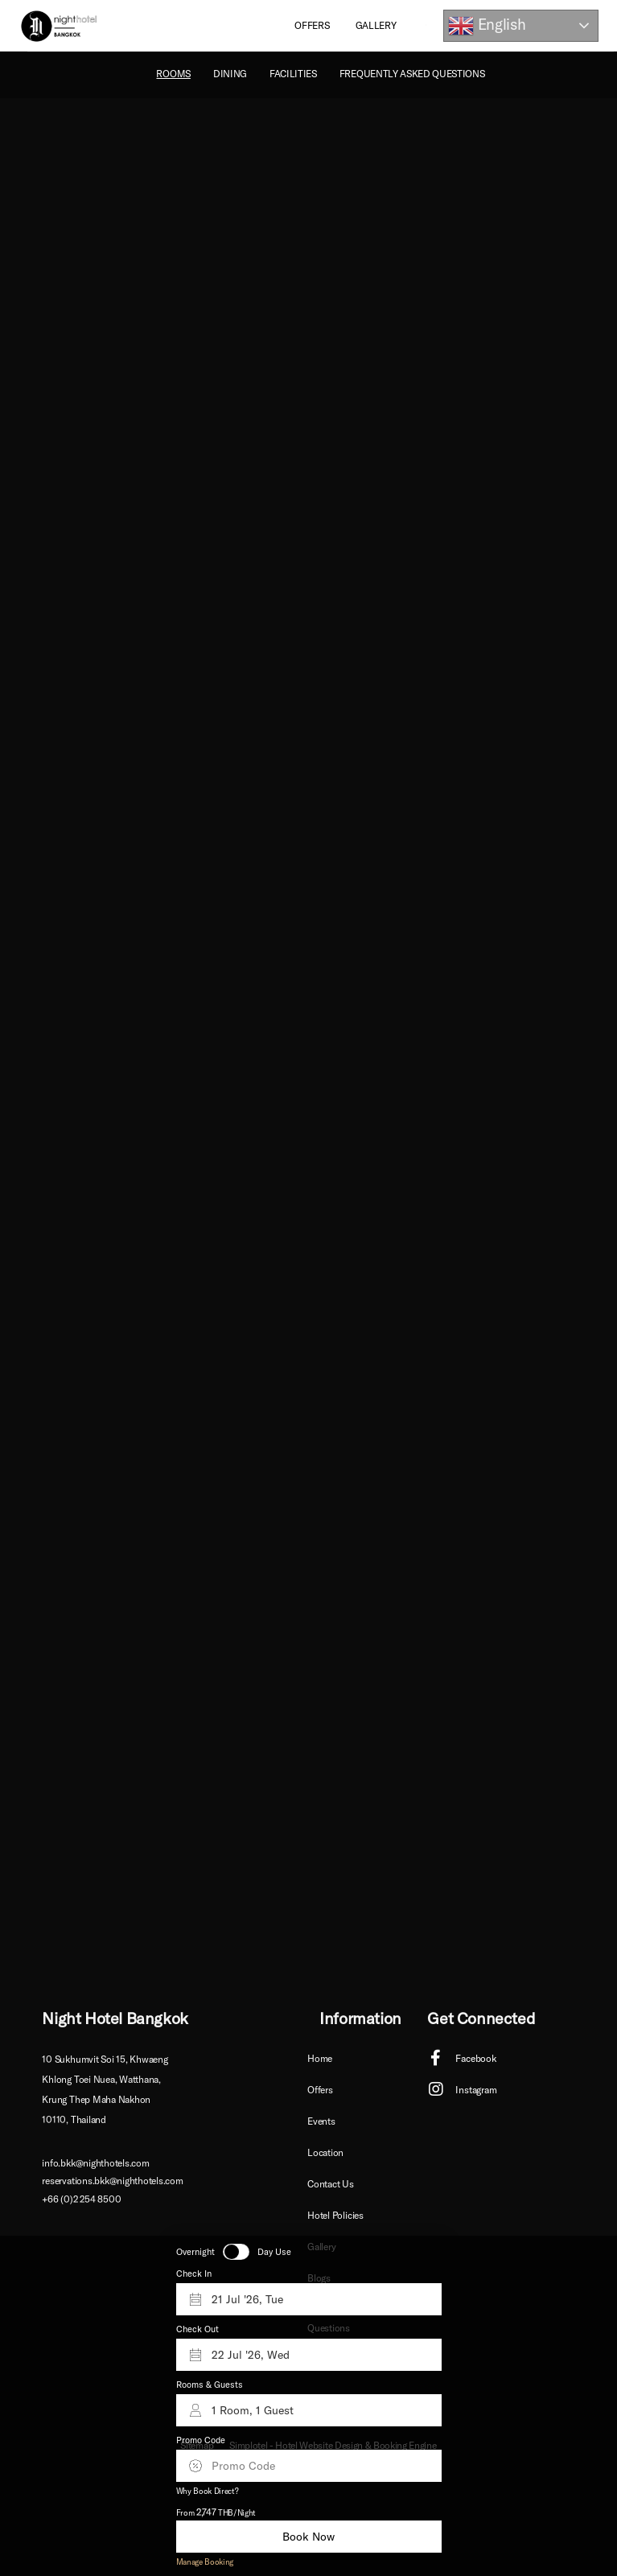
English (486, 26)
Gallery (376, 25)
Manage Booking (205, 2562)
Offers (311, 25)
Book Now (308, 2536)
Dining (230, 74)
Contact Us (330, 2184)
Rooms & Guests (209, 2384)
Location (325, 2152)
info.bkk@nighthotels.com (95, 2163)
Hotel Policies (335, 2215)
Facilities (293, 74)
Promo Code (200, 2440)
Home (319, 2058)
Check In (194, 2273)
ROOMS (173, 74)
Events (321, 2121)
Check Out (197, 2329)
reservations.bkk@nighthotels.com (112, 2181)
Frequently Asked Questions (412, 74)
